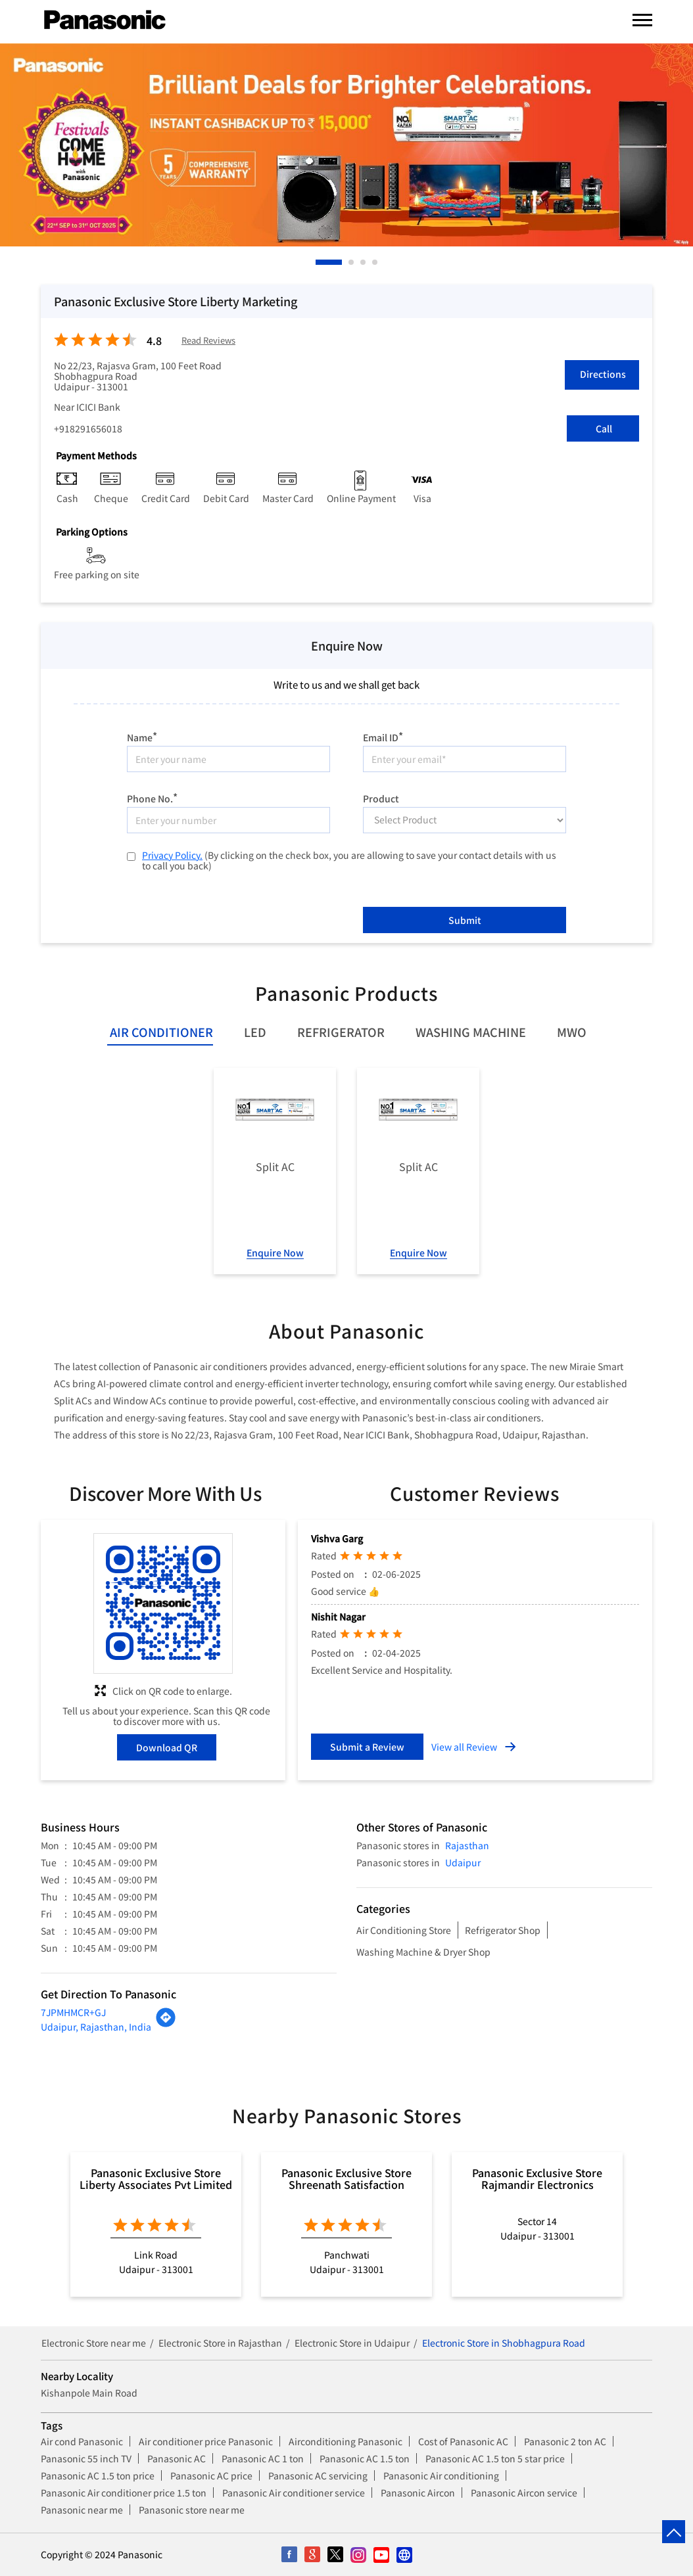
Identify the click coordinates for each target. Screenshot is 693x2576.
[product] (464, 820)
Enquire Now (275, 1252)
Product (381, 798)
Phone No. (152, 797)
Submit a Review (367, 1746)
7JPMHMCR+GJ (73, 2012)
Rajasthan (467, 1845)
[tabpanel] (346, 144)
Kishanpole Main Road (89, 2392)
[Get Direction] (165, 2024)
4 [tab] (375, 262)
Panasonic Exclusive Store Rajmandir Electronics (537, 2178)
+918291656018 (88, 428)
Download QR (166, 1747)
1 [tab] (319, 262)
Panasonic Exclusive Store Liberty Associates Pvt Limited (156, 2178)
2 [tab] (351, 262)
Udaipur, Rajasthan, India (96, 2026)
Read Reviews (208, 341)
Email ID (383, 736)
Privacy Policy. (172, 855)
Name (142, 736)
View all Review (464, 1746)
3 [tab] (363, 262)
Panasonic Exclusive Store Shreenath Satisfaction (346, 2178)
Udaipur (463, 1862)
